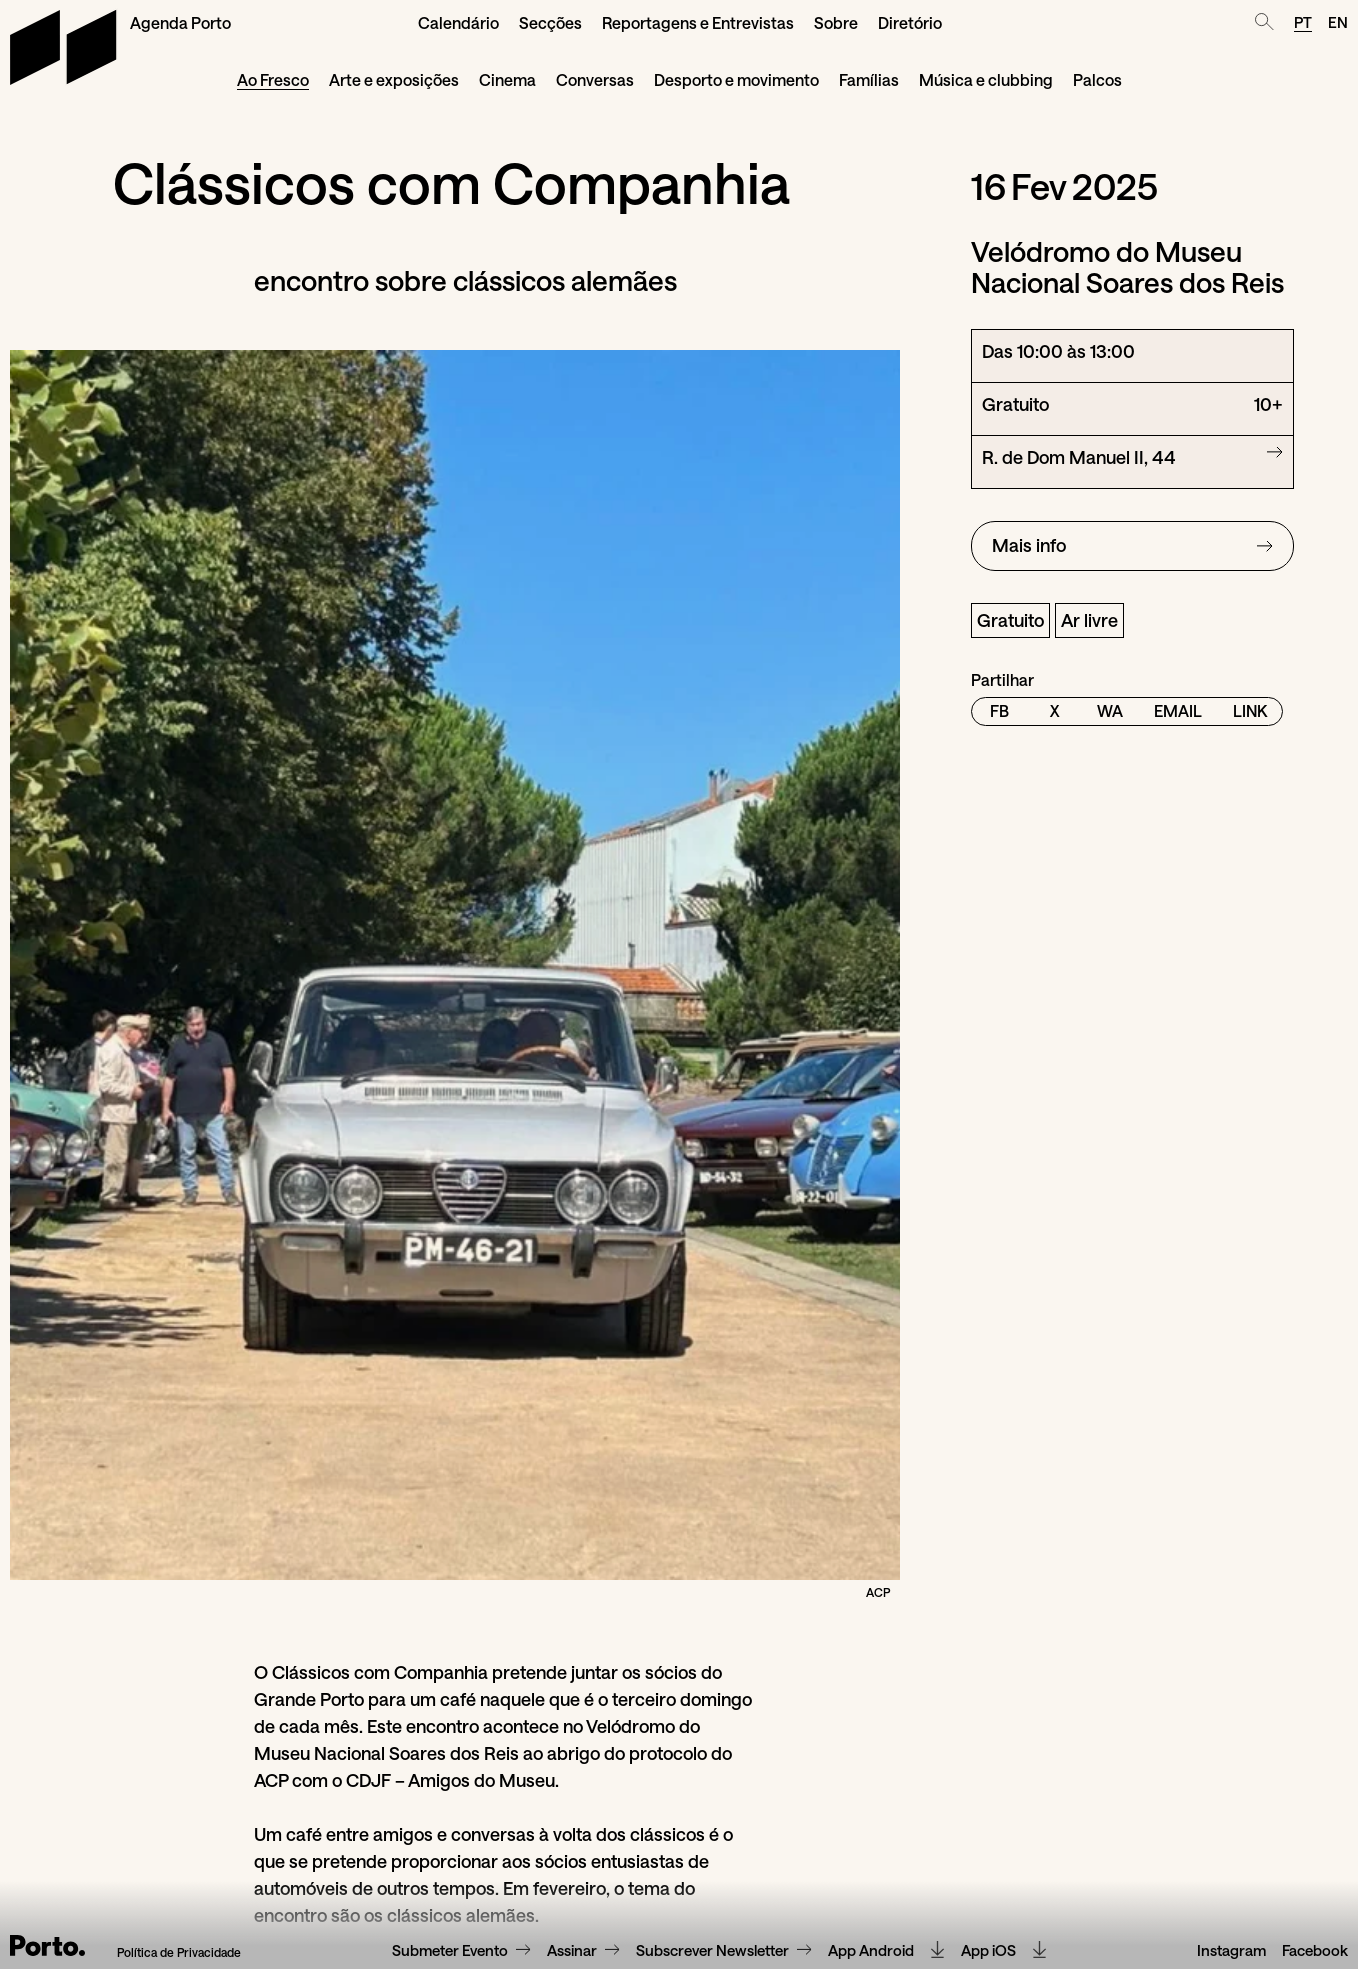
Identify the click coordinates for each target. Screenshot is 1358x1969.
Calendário (458, 22)
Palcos (1097, 79)
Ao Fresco (273, 79)
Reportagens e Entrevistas (698, 22)
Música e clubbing (986, 79)
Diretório (910, 22)
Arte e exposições (394, 79)
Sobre (836, 22)
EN (1338, 22)
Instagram (1231, 1951)
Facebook (1315, 1951)
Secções (550, 22)
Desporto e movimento (736, 79)
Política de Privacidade (179, 1952)
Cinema (507, 79)
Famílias (869, 79)
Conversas (595, 79)
